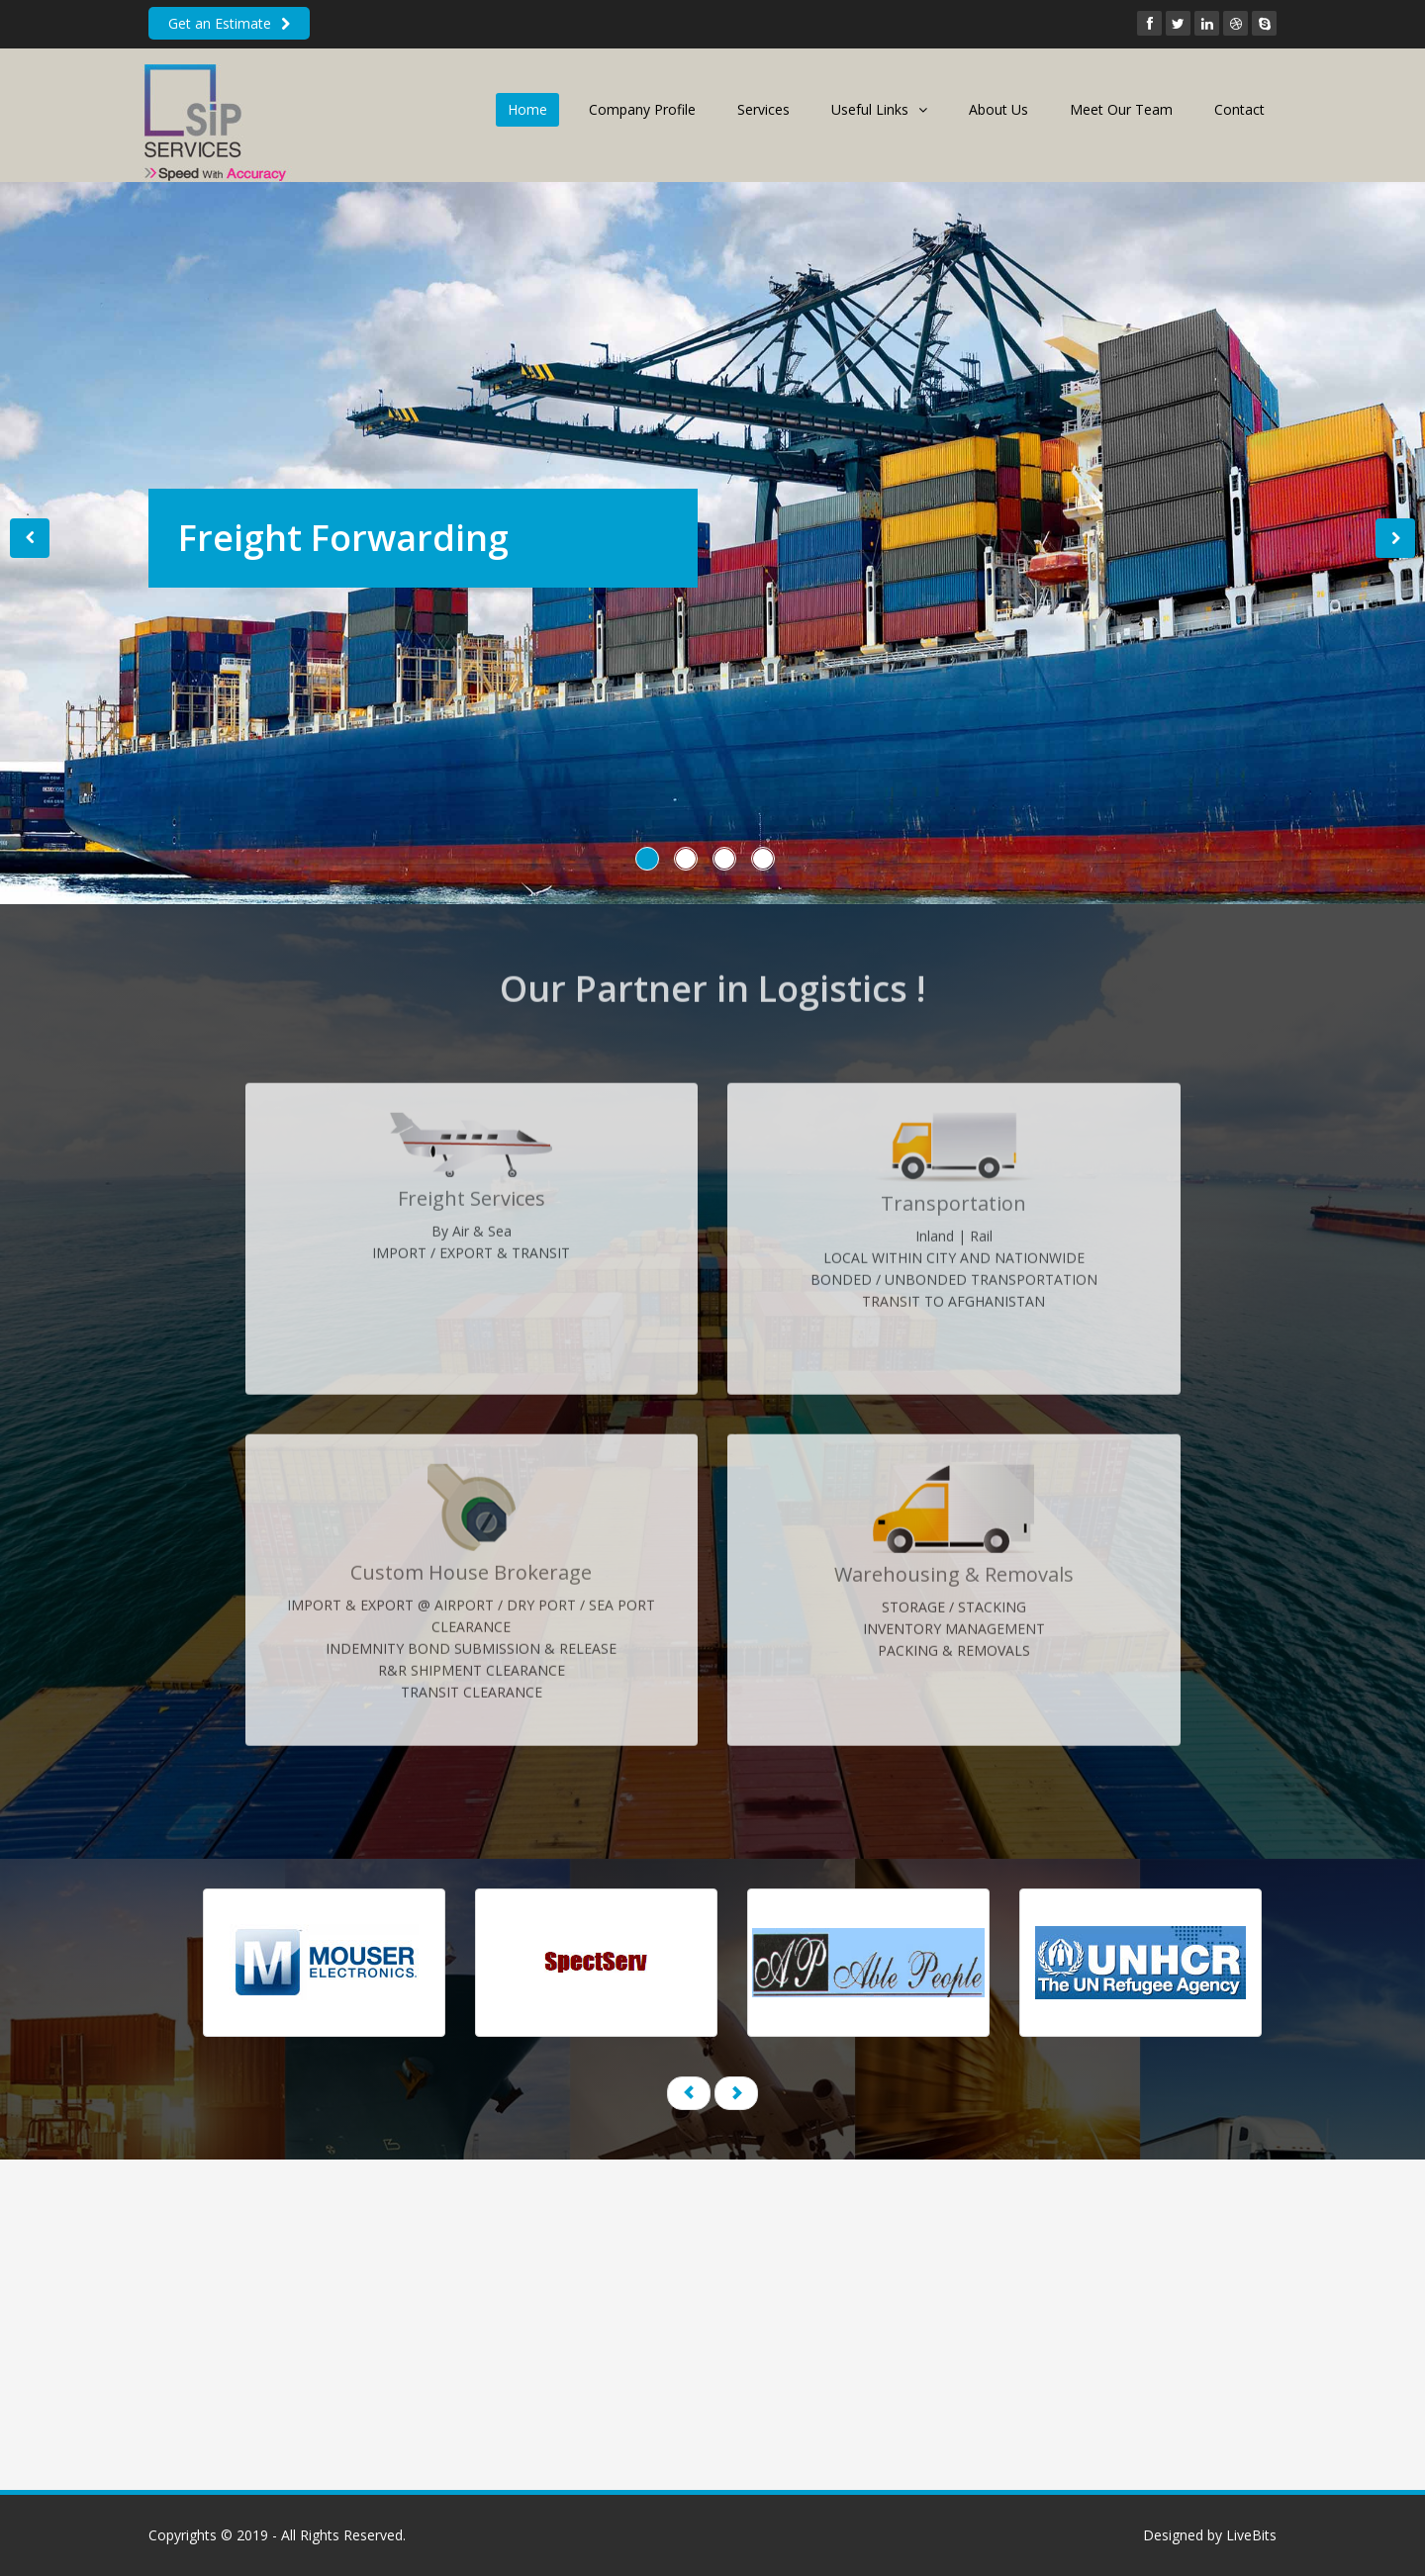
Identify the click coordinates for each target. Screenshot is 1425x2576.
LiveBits (1251, 2535)
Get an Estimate (229, 23)
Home (527, 109)
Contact (1239, 109)
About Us (998, 109)
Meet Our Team (1121, 109)
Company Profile (642, 109)
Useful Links (879, 109)
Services (763, 109)
